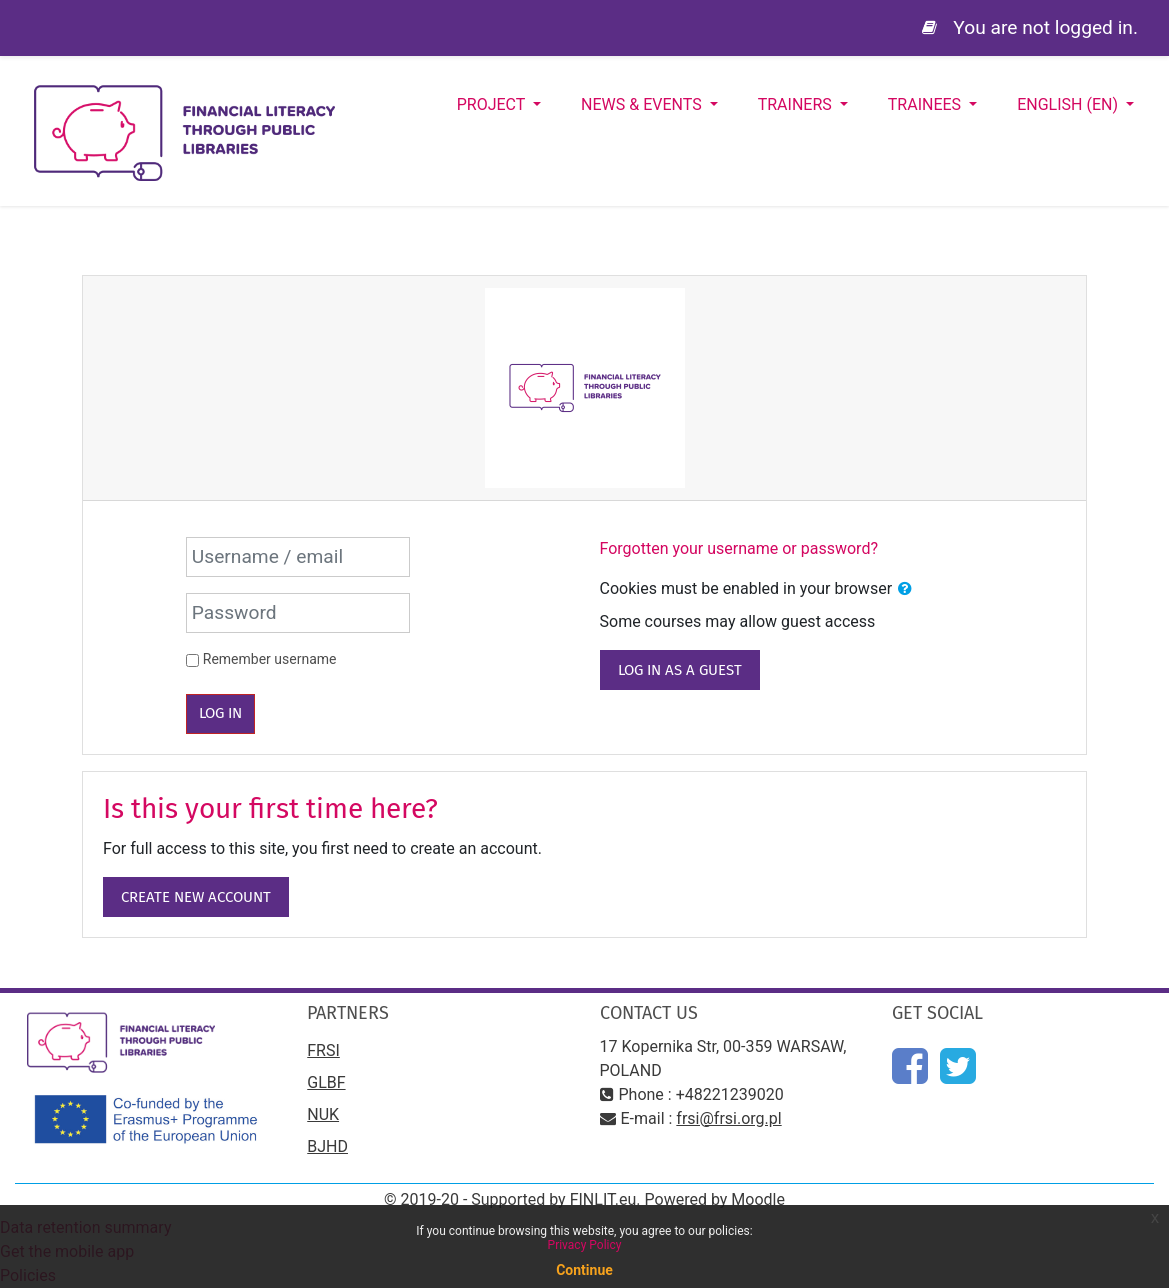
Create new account (196, 897)
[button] (905, 589)
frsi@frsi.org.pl (728, 1118)
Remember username (270, 659)
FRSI (323, 1050)
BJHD (327, 1146)
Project (493, 104)
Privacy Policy (585, 1245)
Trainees (926, 104)
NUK (323, 1114)
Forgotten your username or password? (739, 548)
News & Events (643, 104)
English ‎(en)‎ (1069, 104)
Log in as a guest (680, 670)
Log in (220, 713)
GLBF (326, 1082)
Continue (584, 1270)
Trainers (797, 104)
